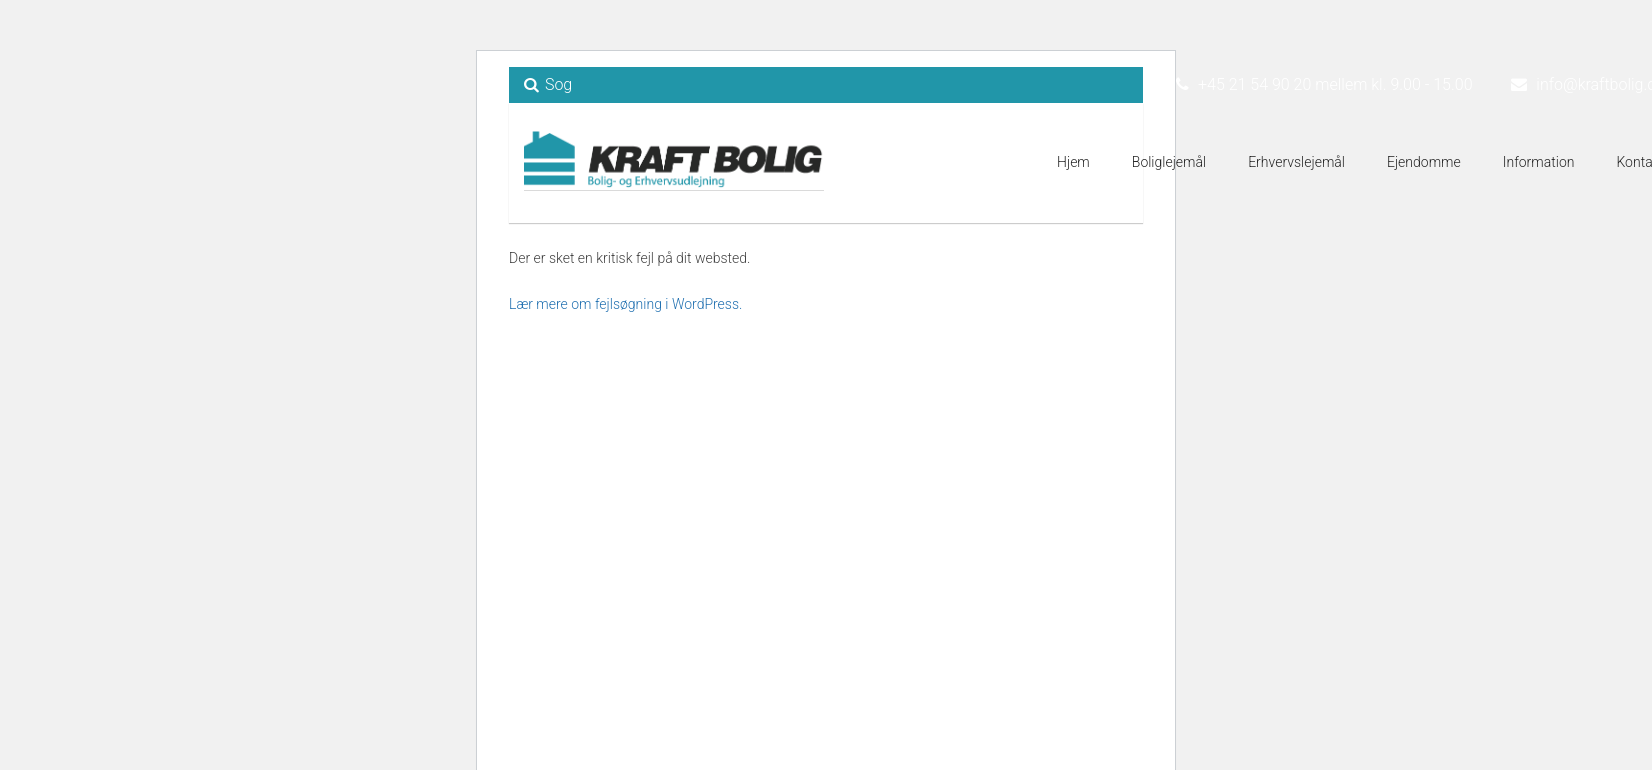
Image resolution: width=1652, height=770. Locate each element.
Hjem (1073, 162)
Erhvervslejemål (1296, 162)
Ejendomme (1424, 162)
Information (1539, 162)
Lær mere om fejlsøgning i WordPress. (625, 304)
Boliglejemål (1169, 162)
